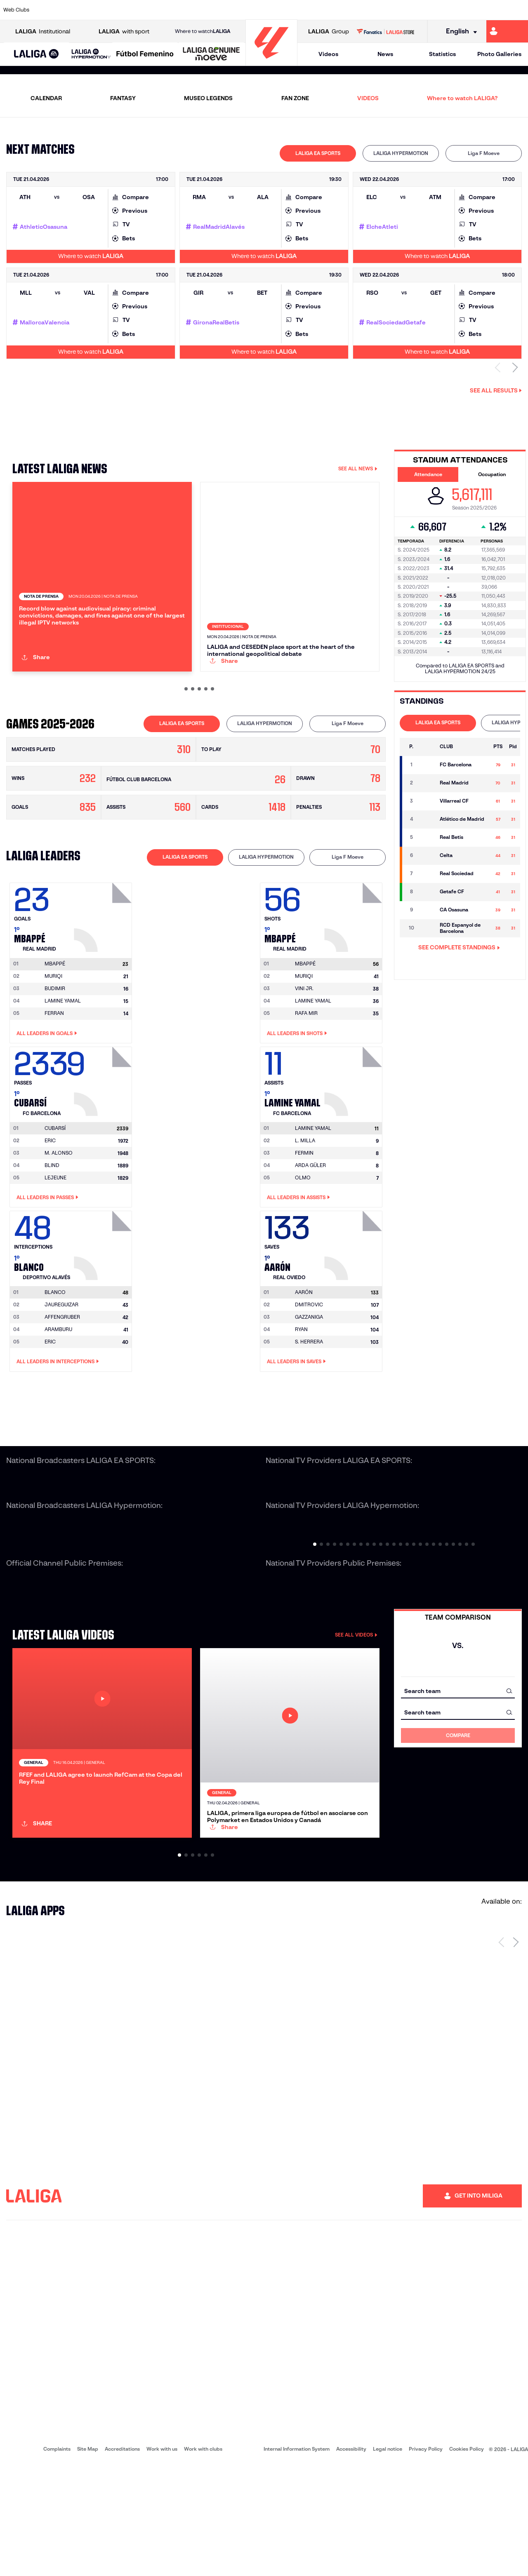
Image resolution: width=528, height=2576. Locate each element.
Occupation (492, 474)
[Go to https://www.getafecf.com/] (196, 10)
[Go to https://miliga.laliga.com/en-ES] (507, 31)
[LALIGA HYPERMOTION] (91, 54)
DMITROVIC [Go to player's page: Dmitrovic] (309, 1360)
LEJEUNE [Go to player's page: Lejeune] (55, 1233)
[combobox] (458, 1746)
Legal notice (387, 2560)
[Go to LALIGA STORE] (385, 31)
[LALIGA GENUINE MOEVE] (211, 54)
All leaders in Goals (46, 1089)
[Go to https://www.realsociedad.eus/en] (444, 10)
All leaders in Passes (47, 1253)
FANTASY (123, 98)
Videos (328, 54)
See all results (496, 390)
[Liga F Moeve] (145, 54)
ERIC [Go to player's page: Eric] (50, 1196)
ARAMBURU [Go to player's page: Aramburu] (58, 1385)
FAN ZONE (295, 98)
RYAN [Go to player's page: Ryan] (301, 1385)
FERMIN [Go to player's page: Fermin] (304, 1208)
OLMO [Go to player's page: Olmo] (303, 1233)
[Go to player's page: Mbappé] (104, 970)
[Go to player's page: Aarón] (354, 1299)
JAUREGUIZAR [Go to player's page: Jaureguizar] (61, 1360)
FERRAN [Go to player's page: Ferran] (54, 1068)
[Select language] (459, 31)
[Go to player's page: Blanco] (104, 1299)
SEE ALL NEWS (357, 468)
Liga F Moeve (484, 153)
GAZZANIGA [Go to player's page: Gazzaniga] (309, 1372)
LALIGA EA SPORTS (317, 153)
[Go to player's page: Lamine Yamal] (354, 1135)
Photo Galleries (499, 54)
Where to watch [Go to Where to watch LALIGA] (202, 31)
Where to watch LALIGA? (462, 98)
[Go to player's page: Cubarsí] (104, 1135)
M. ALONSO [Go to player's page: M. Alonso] (59, 1208)
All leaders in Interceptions (57, 1417)
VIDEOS (368, 98)
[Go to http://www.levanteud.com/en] (246, 10)
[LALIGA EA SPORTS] (36, 54)
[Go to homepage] (271, 62)
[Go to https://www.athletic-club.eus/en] (48, 10)
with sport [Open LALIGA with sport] (124, 31)
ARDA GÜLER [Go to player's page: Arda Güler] (310, 1220)
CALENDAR (46, 98)
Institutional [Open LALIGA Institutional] (42, 31)
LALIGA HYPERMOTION (400, 153)
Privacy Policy (426, 2560)
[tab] (318, 153)
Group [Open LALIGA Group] (328, 31)
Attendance (428, 474)
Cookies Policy (466, 2560)
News (385, 54)
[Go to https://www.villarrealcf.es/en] (518, 10)
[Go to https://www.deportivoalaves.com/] (122, 10)
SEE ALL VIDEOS (356, 1690)
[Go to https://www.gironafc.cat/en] (221, 10)
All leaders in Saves (296, 1417)
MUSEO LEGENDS (208, 98)
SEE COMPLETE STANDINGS (459, 947)
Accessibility (351, 2560)
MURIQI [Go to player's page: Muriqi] (53, 1031)
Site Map (87, 2560)
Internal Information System (297, 2560)
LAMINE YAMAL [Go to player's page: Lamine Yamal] (63, 1056)
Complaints (57, 2560)
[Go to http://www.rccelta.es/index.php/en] (296, 10)
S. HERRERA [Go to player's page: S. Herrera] (309, 1397)
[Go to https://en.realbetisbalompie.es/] (370, 10)
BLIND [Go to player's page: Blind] (52, 1220)
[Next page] (516, 2053)
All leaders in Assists (298, 1253)
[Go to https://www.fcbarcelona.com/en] (171, 10)
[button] (36, 54)
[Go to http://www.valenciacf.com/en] (494, 10)
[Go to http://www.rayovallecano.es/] (270, 10)
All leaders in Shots (297, 1089)
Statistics (442, 54)
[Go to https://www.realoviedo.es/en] (419, 10)
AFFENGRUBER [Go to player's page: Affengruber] (62, 1372)
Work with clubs (203, 2560)
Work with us (161, 2560)
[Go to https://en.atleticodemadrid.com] (72, 10)
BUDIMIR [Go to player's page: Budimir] (55, 1044)
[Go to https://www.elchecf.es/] (147, 10)
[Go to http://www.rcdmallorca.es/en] (345, 10)
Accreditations (122, 2560)
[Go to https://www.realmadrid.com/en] (395, 10)
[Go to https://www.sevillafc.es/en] (469, 10)
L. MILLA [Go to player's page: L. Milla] (305, 1196)
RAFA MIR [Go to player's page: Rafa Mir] (306, 1068)
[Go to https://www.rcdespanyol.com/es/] (320, 10)
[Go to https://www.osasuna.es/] (97, 10)
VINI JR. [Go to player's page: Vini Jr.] (304, 1044)
